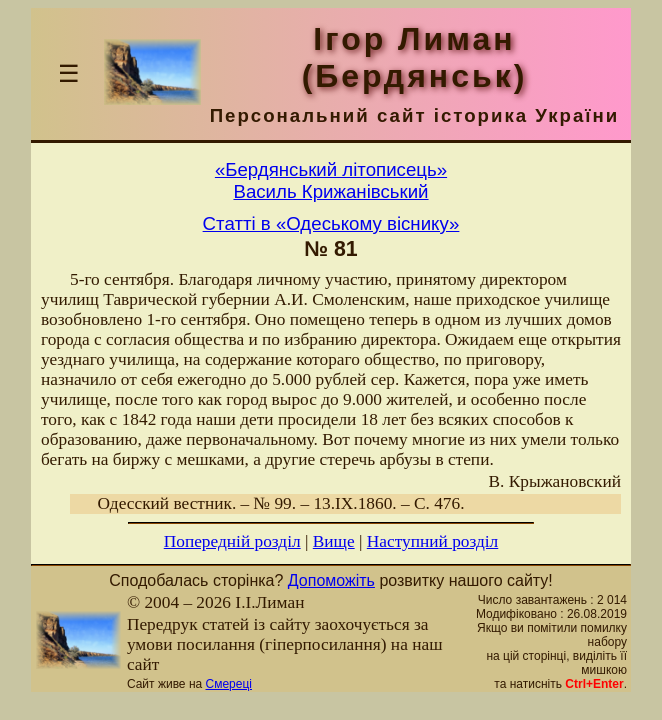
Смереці (229, 684)
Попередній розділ (232, 541)
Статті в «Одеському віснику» (331, 223)
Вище (334, 541)
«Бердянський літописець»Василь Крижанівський (331, 180)
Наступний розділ (432, 541)
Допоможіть (331, 580)
